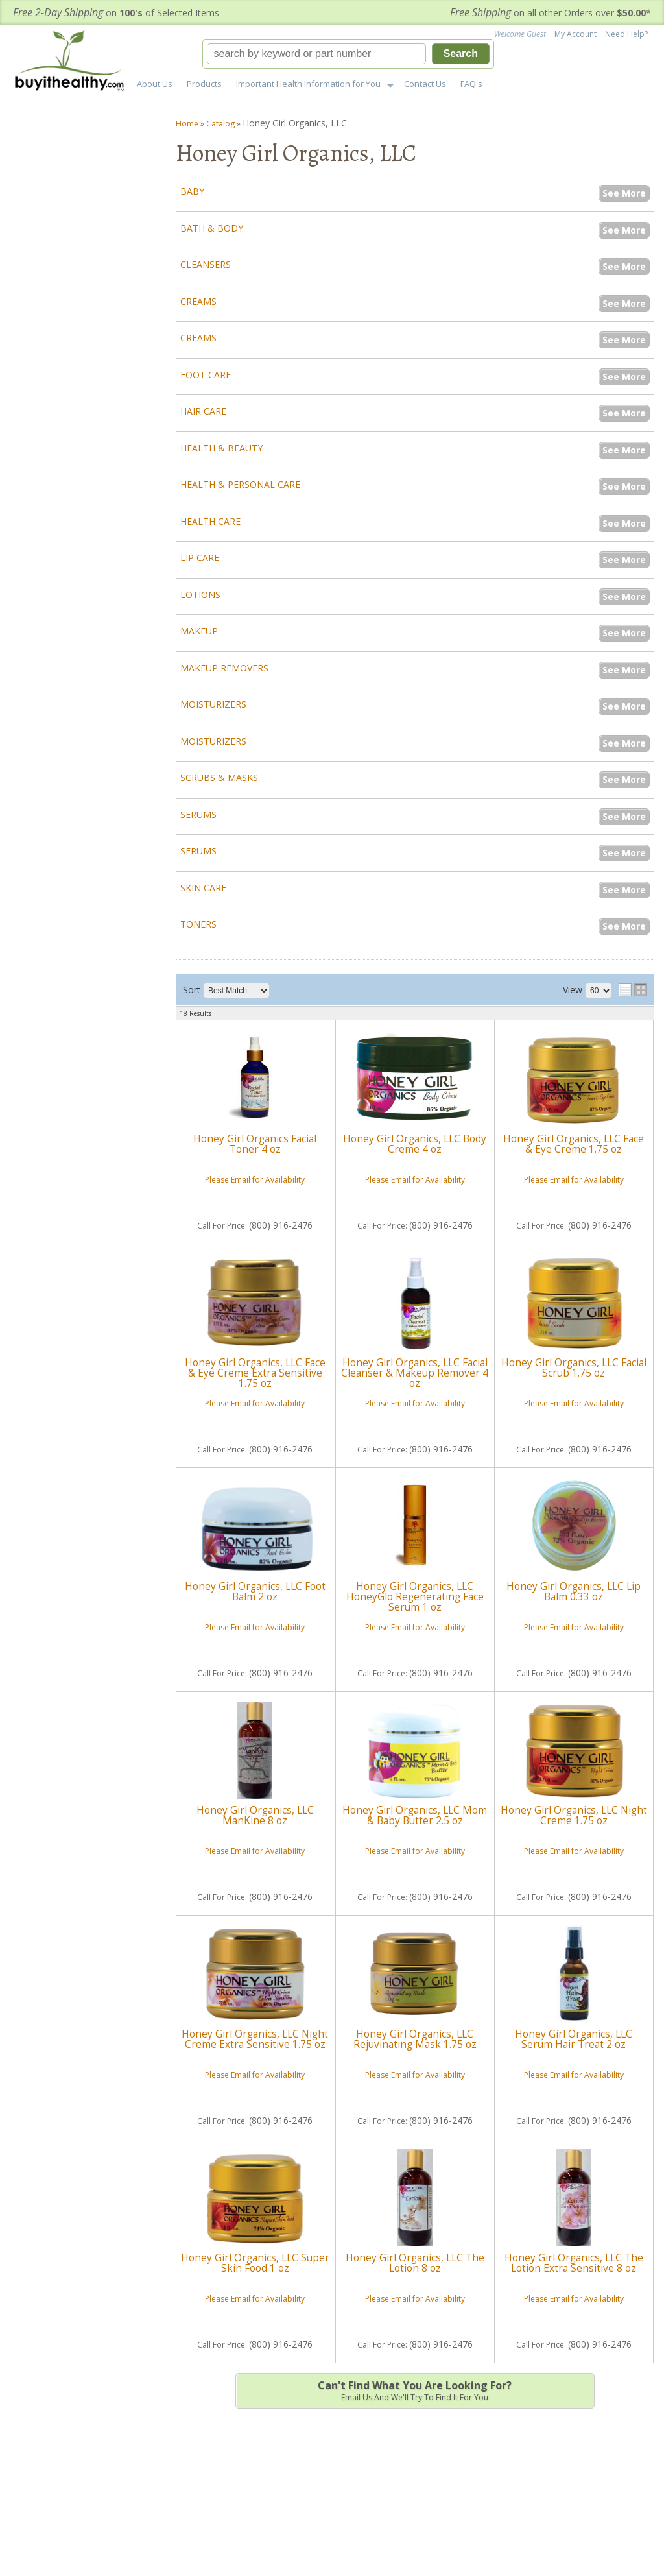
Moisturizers (213, 704)
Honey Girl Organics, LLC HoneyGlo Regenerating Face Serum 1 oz (415, 1597)
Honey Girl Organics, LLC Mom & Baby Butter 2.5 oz (414, 1815)
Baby (192, 191)
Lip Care (199, 557)
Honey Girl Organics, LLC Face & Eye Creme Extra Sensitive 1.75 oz (255, 1373)
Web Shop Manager (623, 2544)
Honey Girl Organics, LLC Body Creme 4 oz (414, 1144)
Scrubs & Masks (219, 777)
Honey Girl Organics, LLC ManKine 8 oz (255, 1815)
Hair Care (203, 411)
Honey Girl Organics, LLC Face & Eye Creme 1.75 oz (573, 1144)
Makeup (199, 631)
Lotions (200, 594)
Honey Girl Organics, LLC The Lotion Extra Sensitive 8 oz (573, 2263)
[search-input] (316, 54)
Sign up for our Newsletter (581, 2492)
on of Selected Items (116, 12)
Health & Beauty (221, 448)
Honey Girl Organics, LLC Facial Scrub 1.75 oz (573, 1368)
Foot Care (205, 374)
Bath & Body (211, 228)
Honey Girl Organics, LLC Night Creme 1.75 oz (574, 1815)
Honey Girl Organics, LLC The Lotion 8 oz (415, 2263)
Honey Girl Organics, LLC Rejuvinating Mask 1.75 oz (415, 2039)
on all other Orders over (550, 12)
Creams (198, 301)
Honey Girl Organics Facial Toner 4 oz (254, 1144)
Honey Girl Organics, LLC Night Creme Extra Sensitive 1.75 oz (255, 2039)
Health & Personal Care (240, 484)
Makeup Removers (224, 668)
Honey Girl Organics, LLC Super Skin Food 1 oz (255, 2263)
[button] (348, 54)
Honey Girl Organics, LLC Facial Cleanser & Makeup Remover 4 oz (414, 1373)
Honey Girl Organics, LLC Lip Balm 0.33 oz (573, 1592)
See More (624, 193)
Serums (198, 814)
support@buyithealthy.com (92, 825)
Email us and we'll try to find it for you (415, 2390)
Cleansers (205, 264)
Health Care (210, 521)
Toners (198, 924)
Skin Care (203, 888)
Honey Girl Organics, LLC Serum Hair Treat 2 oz (573, 2039)
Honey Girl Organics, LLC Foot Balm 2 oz (255, 1592)
